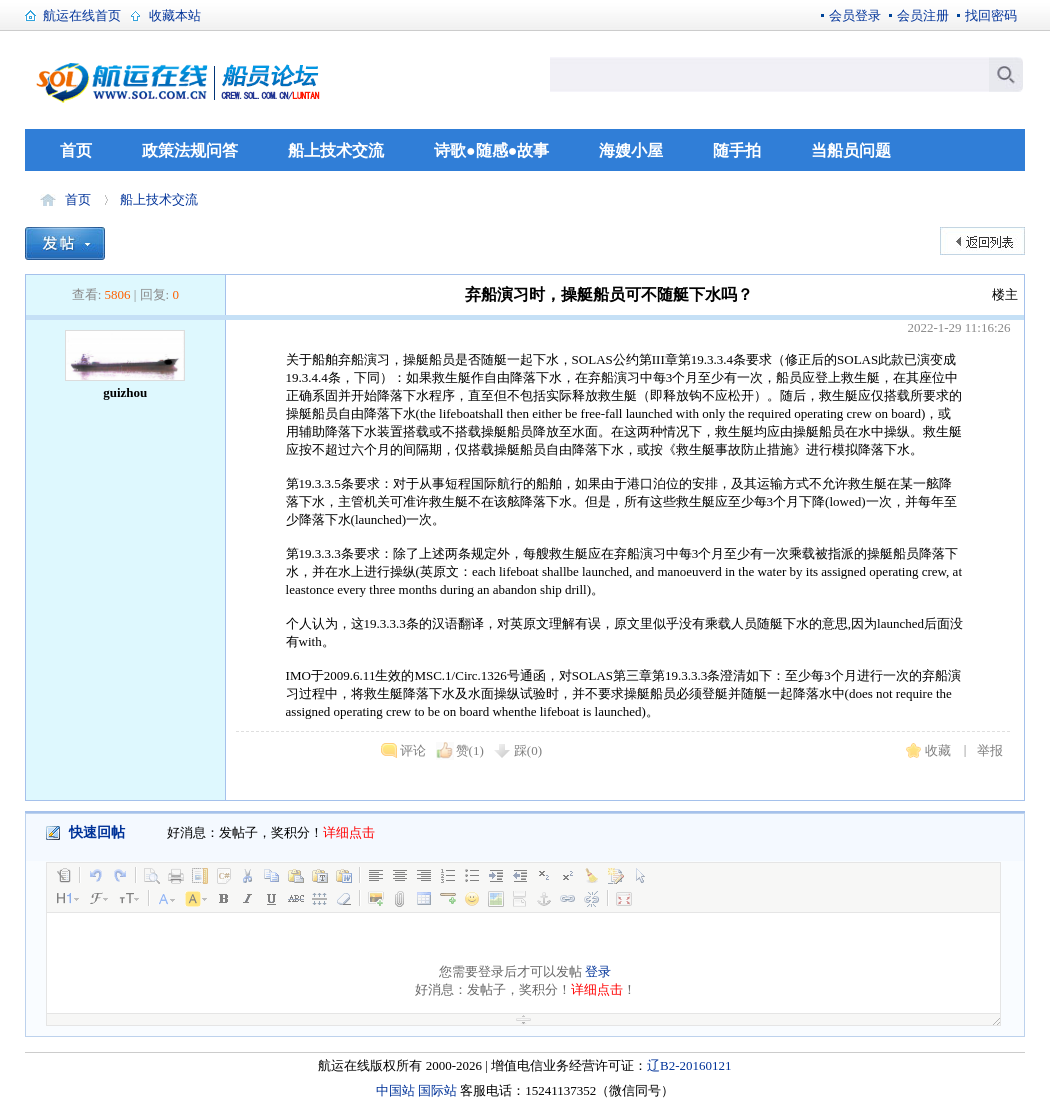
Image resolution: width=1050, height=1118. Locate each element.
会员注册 (923, 15)
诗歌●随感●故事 (491, 150)
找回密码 (991, 15)
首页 (76, 150)
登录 (598, 971)
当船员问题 (851, 150)
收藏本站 (175, 15)
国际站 (437, 1090)
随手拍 (737, 150)
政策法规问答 (190, 150)
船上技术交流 (336, 150)
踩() (528, 750)
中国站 (395, 1090)
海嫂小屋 (631, 150)
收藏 (938, 750)
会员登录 (855, 15)
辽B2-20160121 (689, 1065)
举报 (990, 750)
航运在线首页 (82, 15)
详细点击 (349, 832)
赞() (470, 750)
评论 (413, 750)
